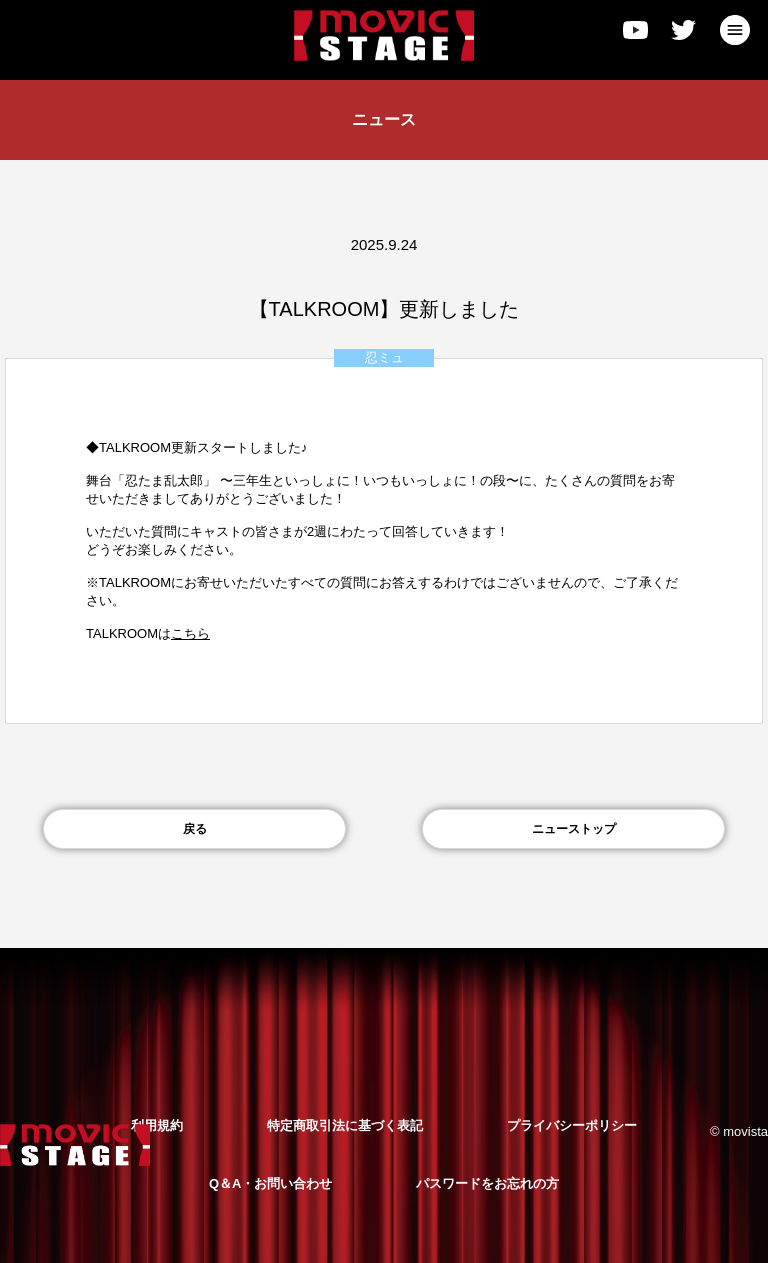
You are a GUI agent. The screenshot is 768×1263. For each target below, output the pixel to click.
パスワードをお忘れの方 (487, 1183)
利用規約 (157, 1125)
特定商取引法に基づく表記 (345, 1125)
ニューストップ (574, 829)
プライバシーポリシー (572, 1125)
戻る (195, 829)
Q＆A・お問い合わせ (271, 1183)
